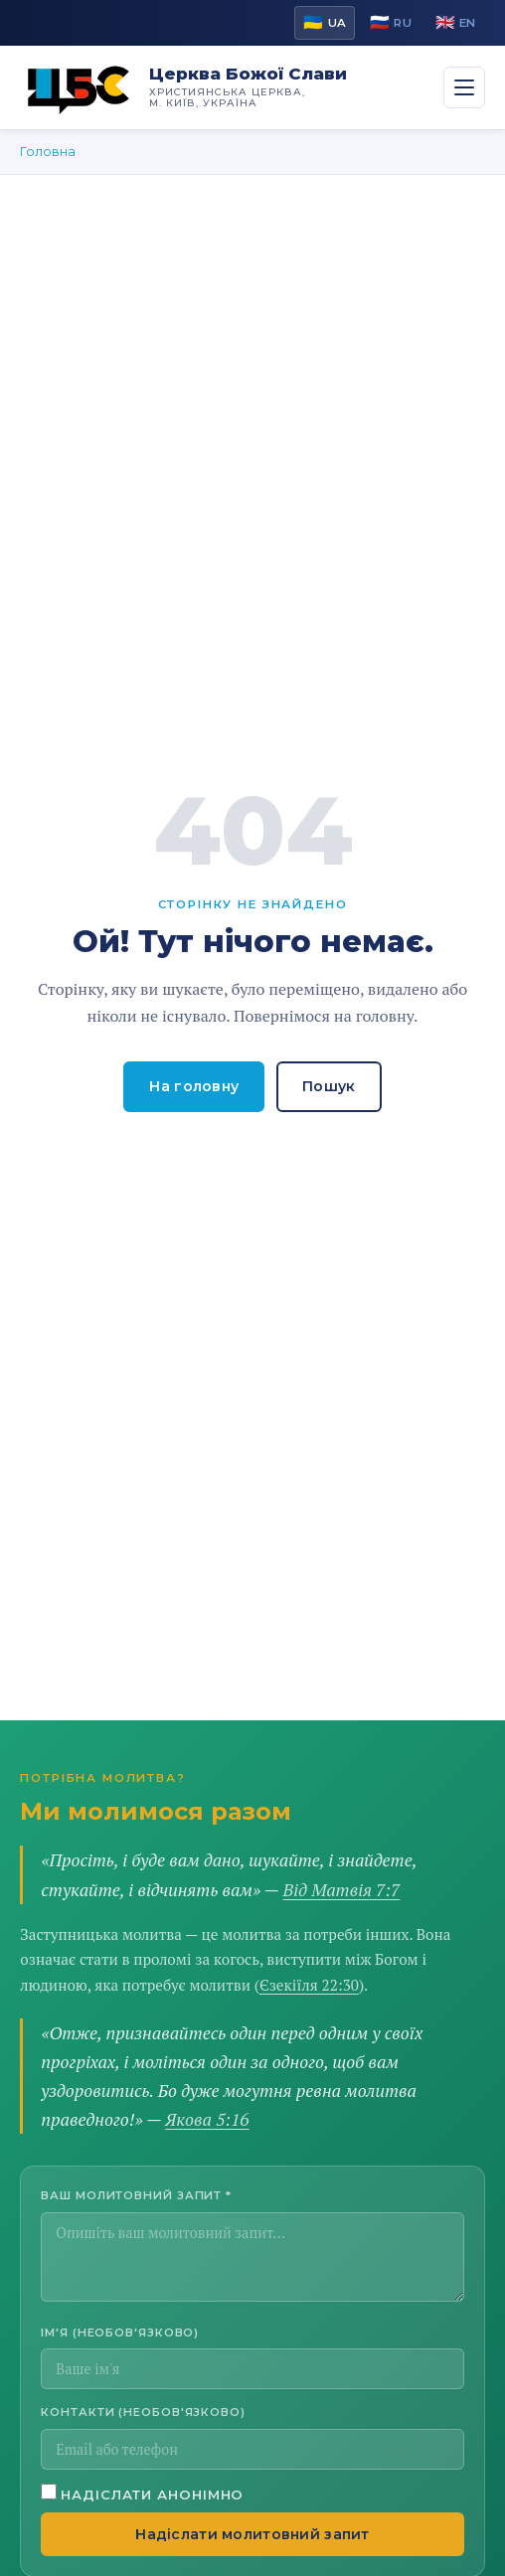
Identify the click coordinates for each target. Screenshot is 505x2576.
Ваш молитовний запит (136, 2195)
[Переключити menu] (464, 87)
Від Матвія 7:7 (342, 1889)
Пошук (328, 1086)
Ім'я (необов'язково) (120, 2332)
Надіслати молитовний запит (252, 2534)
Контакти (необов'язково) (143, 2412)
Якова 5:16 (207, 2119)
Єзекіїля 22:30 (309, 1985)
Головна (48, 151)
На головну (194, 1086)
